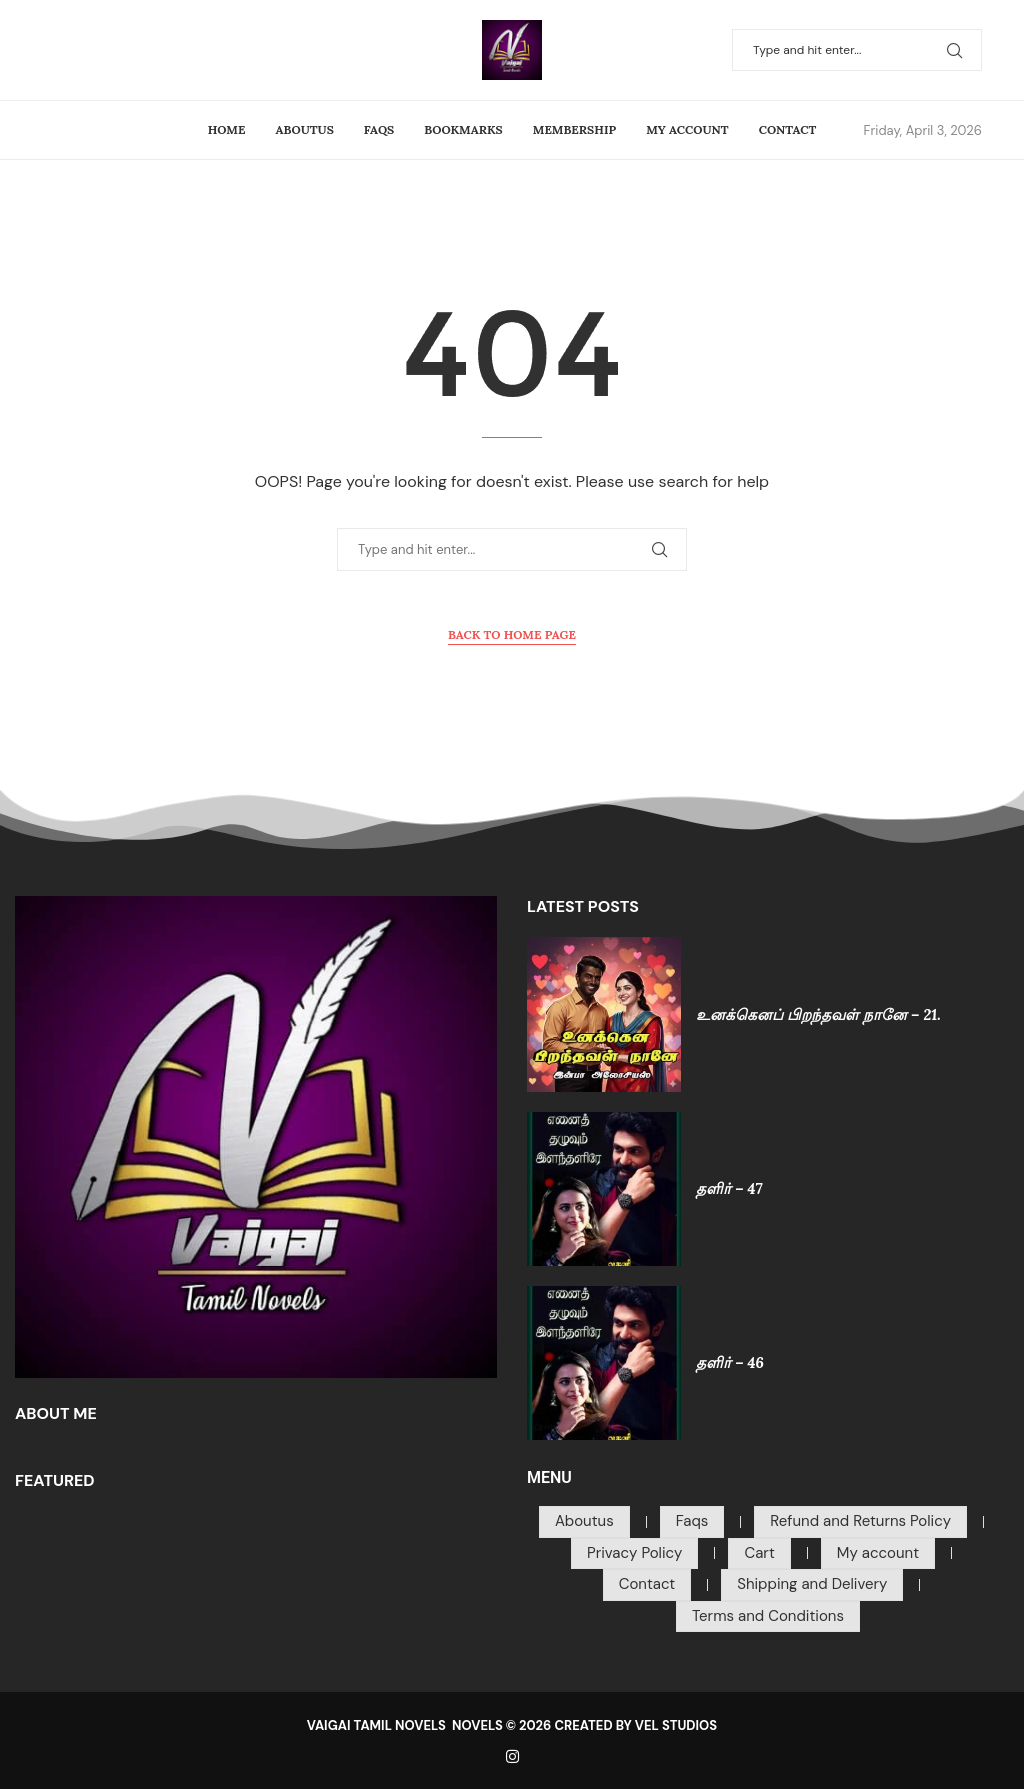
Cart (759, 1553)
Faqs (379, 129)
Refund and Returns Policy (860, 1521)
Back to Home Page (512, 634)
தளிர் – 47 (729, 1188)
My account (687, 129)
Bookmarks (463, 129)
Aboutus (305, 129)
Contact (788, 129)
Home (227, 129)
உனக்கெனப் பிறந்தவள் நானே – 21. (818, 1014)
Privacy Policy (634, 1553)
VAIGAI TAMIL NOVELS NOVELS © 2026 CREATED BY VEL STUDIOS (512, 1725)
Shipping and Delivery (812, 1584)
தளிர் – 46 (730, 1362)
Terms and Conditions (768, 1616)
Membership (575, 129)
